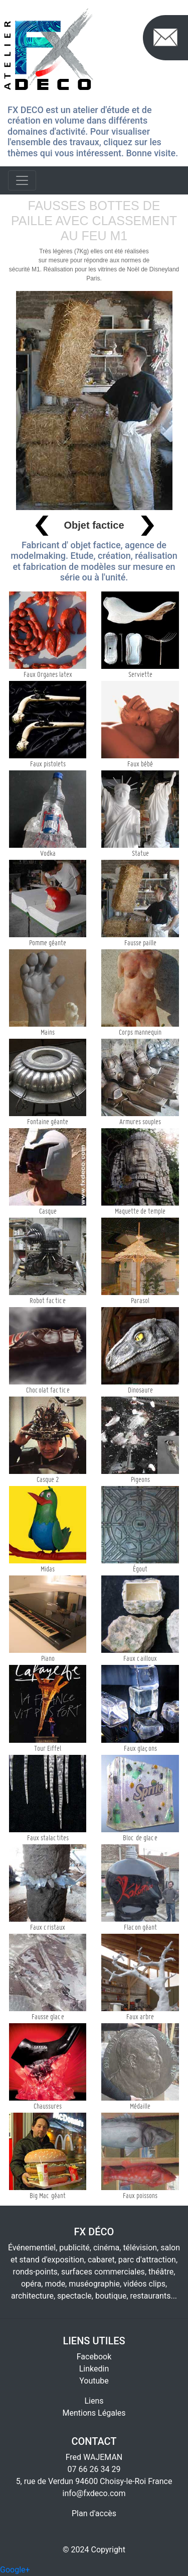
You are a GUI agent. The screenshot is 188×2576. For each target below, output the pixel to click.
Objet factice (94, 525)
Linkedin (94, 2368)
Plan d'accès (94, 2513)
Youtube (94, 2381)
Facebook (94, 2356)
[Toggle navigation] (22, 180)
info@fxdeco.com (94, 2493)
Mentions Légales (93, 2413)
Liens (93, 2401)
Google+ (15, 2569)
